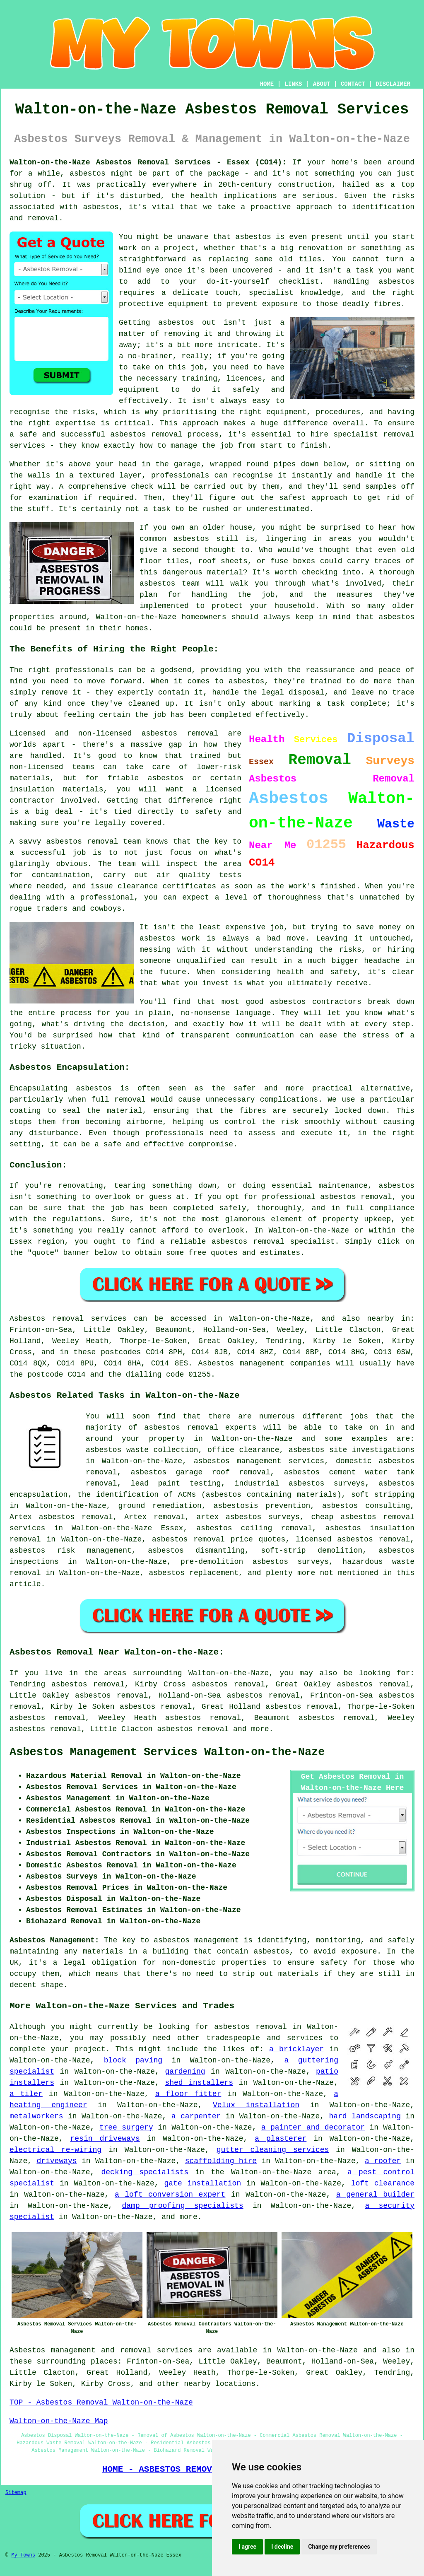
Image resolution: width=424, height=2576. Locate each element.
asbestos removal (193, 1729)
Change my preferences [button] (339, 2546)
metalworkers (36, 2116)
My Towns (23, 2555)
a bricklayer (296, 2049)
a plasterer (280, 2139)
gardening (185, 2071)
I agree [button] (247, 2546)
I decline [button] (282, 2546)
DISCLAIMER (393, 84)
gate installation (202, 2183)
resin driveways (105, 2139)
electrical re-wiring (55, 2150)
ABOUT (321, 84)
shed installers (199, 2083)
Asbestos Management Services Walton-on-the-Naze (167, 1752)
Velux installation (256, 2105)
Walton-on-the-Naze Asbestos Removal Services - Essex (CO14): (148, 162)
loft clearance (382, 2183)
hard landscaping (364, 2116)
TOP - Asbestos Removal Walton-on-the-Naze (101, 2402)
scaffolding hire (221, 2161)
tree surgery (126, 2127)
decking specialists (144, 2172)
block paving (133, 2060)
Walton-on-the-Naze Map (59, 2421)
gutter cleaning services (273, 2150)
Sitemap (15, 2493)
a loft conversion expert (170, 2194)
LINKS (293, 84)
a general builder (375, 2194)
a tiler (26, 2094)
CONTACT (353, 84)
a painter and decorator (313, 2127)
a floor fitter (188, 2094)
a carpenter (196, 2116)
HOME (267, 84)
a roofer (383, 2161)
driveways (56, 2161)
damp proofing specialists (182, 2206)
